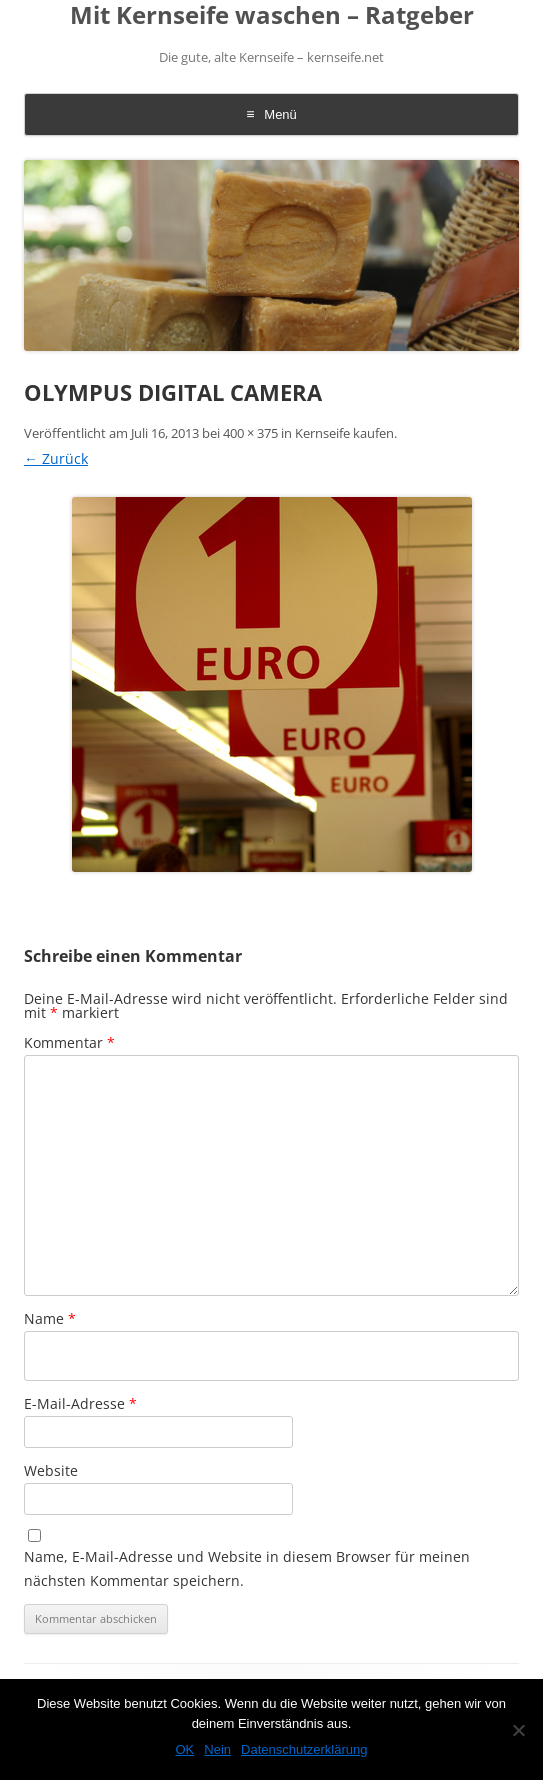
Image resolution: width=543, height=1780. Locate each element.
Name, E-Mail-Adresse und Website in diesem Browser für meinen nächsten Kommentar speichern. (247, 1568)
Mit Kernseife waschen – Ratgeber (272, 15)
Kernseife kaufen (344, 433)
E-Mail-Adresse (80, 1403)
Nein (217, 1749)
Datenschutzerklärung (304, 1749)
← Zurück (56, 458)
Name (50, 1318)
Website (51, 1470)
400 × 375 (250, 433)
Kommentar (69, 1042)
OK (184, 1749)
